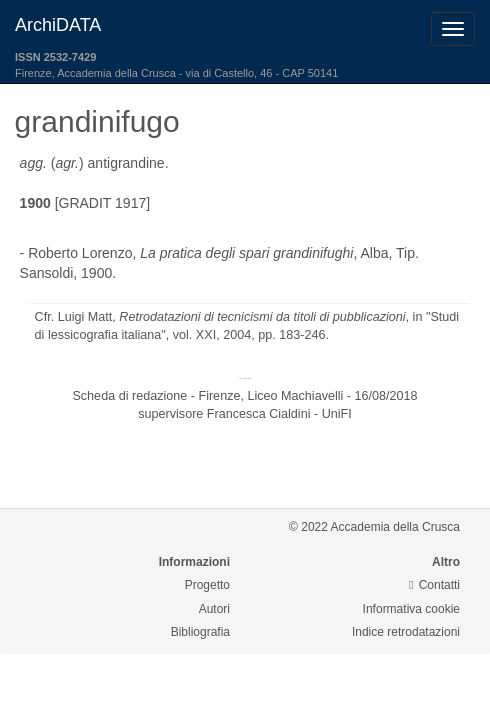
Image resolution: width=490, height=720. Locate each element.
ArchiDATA (58, 25)
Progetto (207, 585)
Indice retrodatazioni (406, 632)
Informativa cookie (411, 609)
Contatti (434, 585)
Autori (214, 609)
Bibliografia (200, 632)
